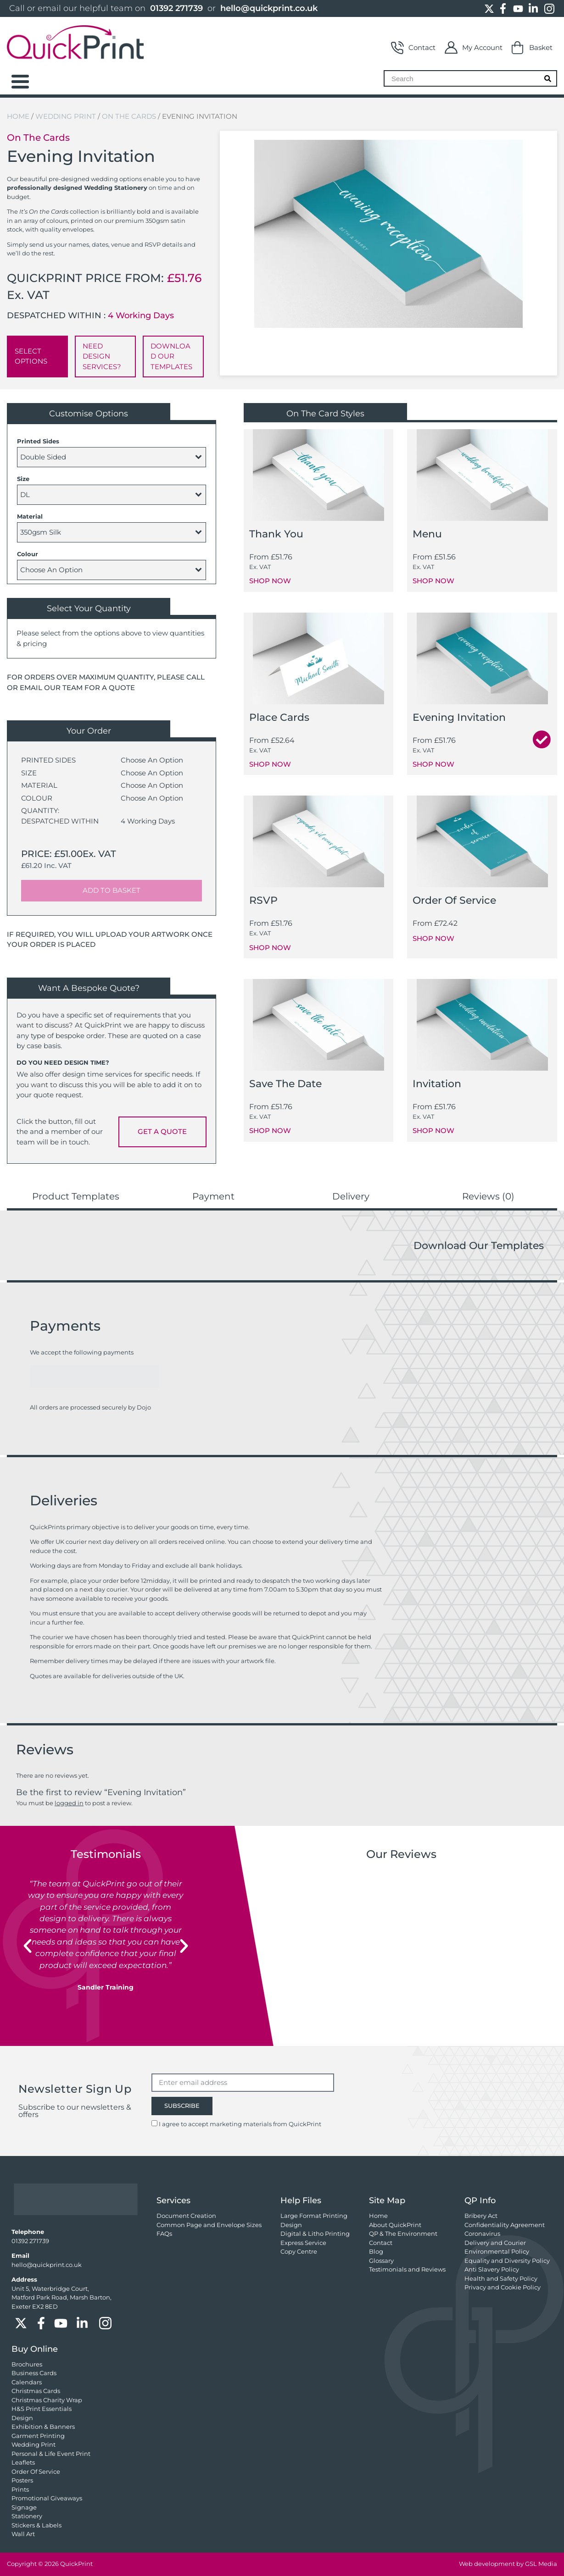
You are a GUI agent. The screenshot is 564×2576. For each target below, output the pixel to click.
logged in (69, 1803)
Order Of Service (35, 2471)
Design (291, 2224)
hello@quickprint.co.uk (269, 8)
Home (18, 116)
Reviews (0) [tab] (488, 1196)
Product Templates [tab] (75, 1196)
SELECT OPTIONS (31, 356)
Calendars (26, 2382)
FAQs (164, 2233)
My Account (474, 47)
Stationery (26, 2516)
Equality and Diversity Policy (507, 2260)
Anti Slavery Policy (491, 2269)
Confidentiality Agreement (504, 2224)
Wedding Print (65, 116)
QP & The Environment (403, 2233)
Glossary (381, 2260)
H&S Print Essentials (41, 2408)
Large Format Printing (313, 2215)
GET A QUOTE (162, 1131)
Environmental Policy (496, 2251)
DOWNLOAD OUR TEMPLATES (171, 356)
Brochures (26, 2364)
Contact (413, 47)
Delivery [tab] (350, 1196)
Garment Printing (38, 2435)
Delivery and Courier (495, 2242)
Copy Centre (298, 2251)
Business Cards (33, 2373)
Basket (532, 47)
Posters (22, 2480)
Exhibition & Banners (43, 2426)
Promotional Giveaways (46, 2498)
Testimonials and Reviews (407, 2269)
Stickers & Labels (36, 2525)
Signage (24, 2507)
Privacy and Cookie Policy (502, 2287)
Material (30, 516)
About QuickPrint (395, 2224)
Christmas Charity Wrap (46, 2400)
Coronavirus (482, 2233)
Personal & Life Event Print (50, 2453)
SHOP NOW (270, 580)
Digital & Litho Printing (315, 2233)
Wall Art (23, 2533)
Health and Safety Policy (500, 2278)
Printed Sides (38, 441)
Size (23, 478)
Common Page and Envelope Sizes (209, 2224)
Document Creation (186, 2215)
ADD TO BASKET (111, 890)
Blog (376, 2251)
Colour (27, 554)
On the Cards (129, 116)
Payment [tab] (213, 1196)
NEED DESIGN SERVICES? (102, 356)
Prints (20, 2489)
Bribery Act (480, 2215)
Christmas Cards (35, 2390)
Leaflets (23, 2462)
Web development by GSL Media (508, 2563)
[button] (27, 1946)
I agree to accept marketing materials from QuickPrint (240, 2124)
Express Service (303, 2242)
